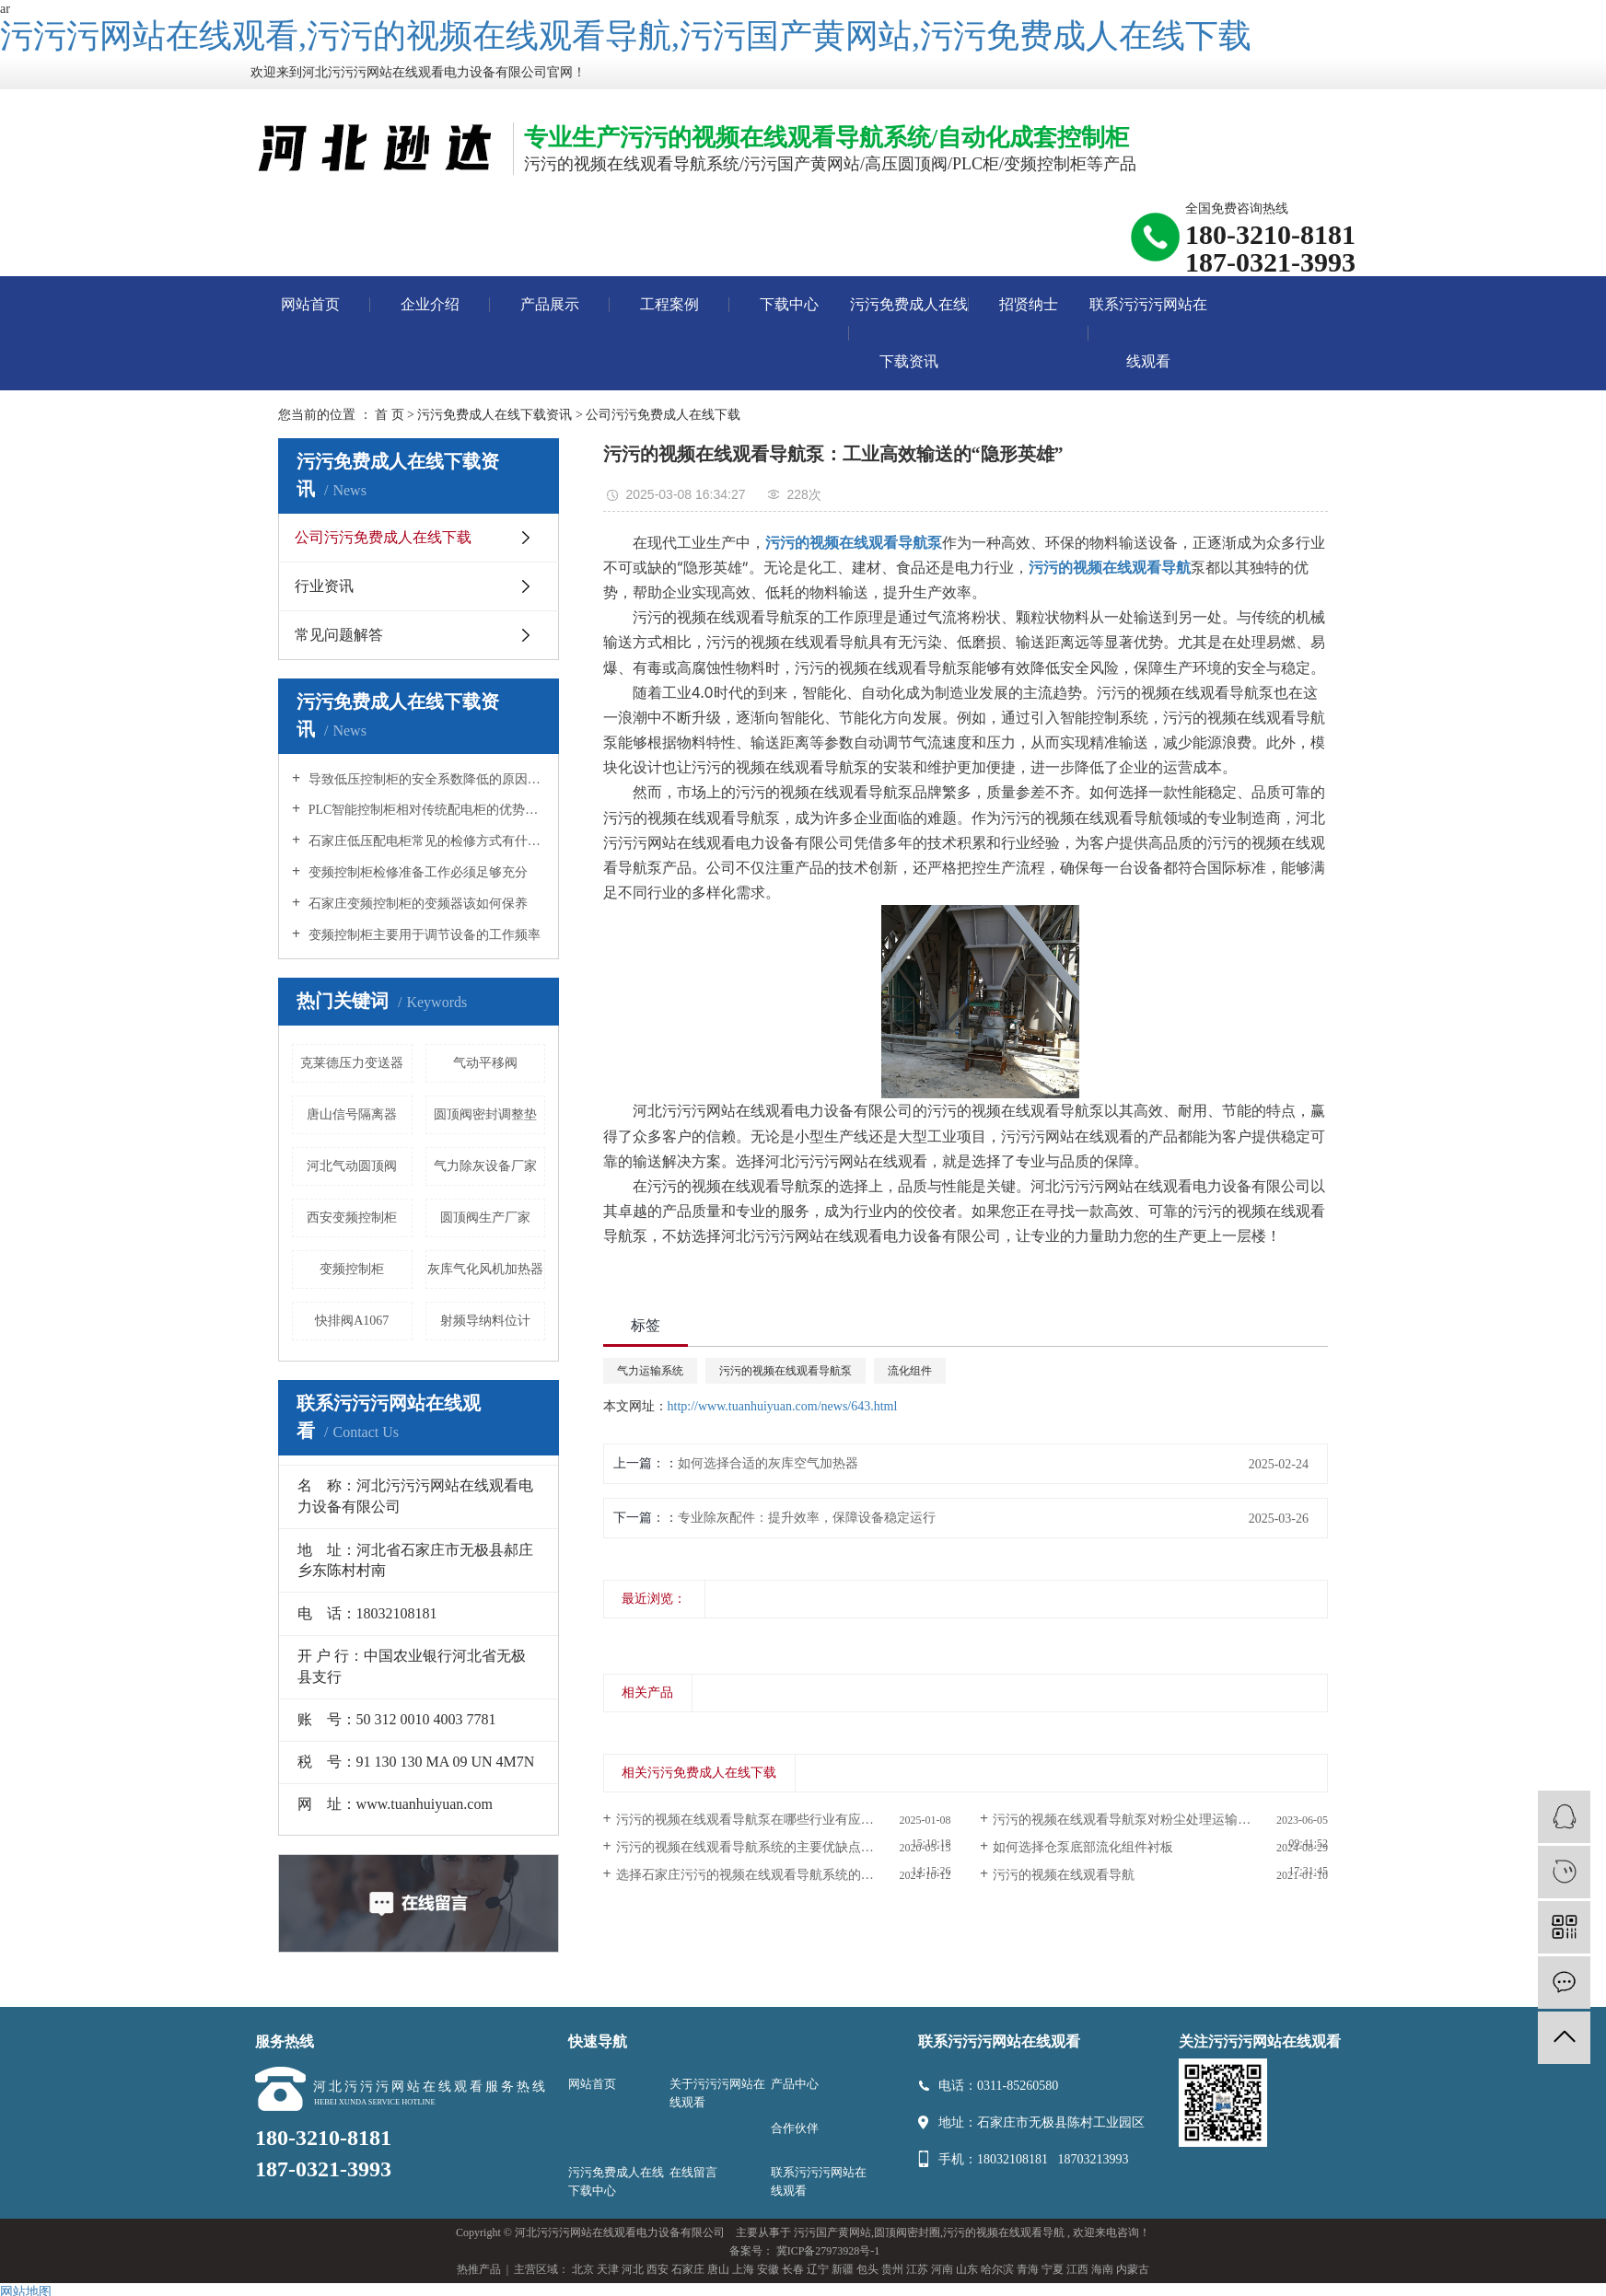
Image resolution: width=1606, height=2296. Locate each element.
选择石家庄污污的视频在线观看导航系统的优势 (751, 1875)
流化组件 (910, 1370)
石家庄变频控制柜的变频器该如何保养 (416, 903)
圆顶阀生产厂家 (485, 1217)
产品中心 (795, 2084)
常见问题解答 (339, 635)
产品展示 (549, 304)
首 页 (389, 415)
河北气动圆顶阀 (352, 1166)
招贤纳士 (1028, 304)
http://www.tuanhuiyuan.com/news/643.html (783, 1406)
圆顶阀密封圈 (907, 2232)
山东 (967, 2269)
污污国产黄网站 (832, 2232)
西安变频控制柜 (352, 1217)
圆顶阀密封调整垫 (485, 1114)
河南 (942, 2269)
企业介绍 (430, 304)
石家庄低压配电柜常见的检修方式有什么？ (425, 841)
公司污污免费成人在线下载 (663, 415)
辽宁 (818, 2269)
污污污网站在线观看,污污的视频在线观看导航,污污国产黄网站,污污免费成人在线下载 (625, 35)
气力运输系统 (650, 1370)
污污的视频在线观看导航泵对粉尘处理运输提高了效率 (1147, 1819)
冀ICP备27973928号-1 (828, 2250)
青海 (1028, 2269)
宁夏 (1053, 2269)
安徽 (768, 2269)
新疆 (843, 2269)
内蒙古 (1132, 2269)
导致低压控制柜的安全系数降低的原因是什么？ (425, 779)
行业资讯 (324, 586)
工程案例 (669, 304)
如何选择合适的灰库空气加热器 (768, 1463)
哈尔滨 (997, 2269)
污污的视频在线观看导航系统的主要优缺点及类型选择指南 (783, 1847)
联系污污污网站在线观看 (1148, 332)
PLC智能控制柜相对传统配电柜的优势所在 (425, 810)
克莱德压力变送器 (351, 1063)
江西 (1077, 2269)
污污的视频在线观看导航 (1064, 1875)
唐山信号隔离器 (352, 1114)
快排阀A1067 (352, 1321)
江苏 (917, 2269)
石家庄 (687, 2269)
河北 (633, 2269)
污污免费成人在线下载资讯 (909, 332)
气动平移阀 (485, 1063)
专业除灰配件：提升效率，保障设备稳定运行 (807, 1518)
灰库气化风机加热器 (485, 1269)
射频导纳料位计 (485, 1321)
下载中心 (789, 304)
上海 (743, 2269)
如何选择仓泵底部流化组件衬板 (1083, 1847)
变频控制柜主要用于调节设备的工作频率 (423, 935)
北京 (583, 2269)
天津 (608, 2269)
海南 (1102, 2269)
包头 (867, 2269)
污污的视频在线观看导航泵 (785, 1370)
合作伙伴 (795, 2128)
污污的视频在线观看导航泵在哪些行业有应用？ (751, 1819)
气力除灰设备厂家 (485, 1166)
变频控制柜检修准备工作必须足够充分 (416, 872)
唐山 (718, 2269)
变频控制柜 (352, 1269)
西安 (657, 2269)
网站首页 (310, 304)
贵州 (892, 2269)
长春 (793, 2269)
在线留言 (693, 2172)
